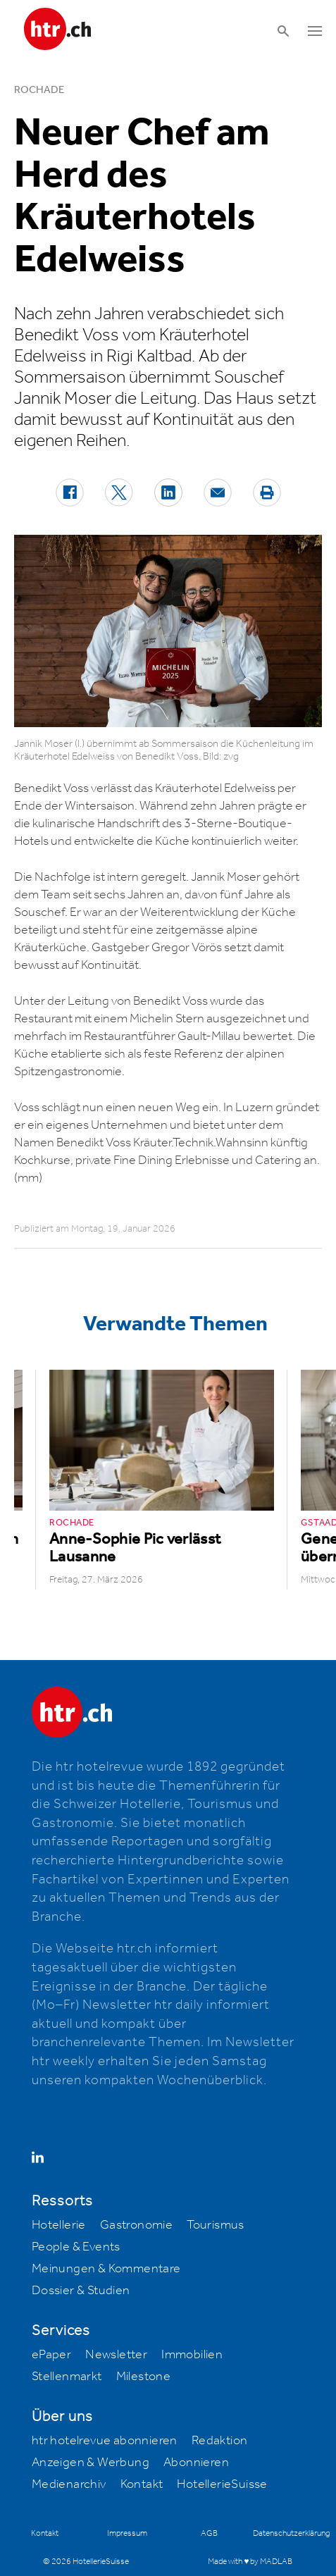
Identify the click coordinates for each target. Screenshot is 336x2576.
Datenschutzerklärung (291, 2533)
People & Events (76, 2247)
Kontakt (141, 2484)
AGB (209, 2533)
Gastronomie (136, 2225)
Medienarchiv (69, 2484)
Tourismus (215, 2225)
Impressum (127, 2533)
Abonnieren (196, 2462)
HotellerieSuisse (222, 2484)
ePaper (51, 2355)
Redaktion (220, 2441)
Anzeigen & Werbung (90, 2462)
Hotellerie (59, 2225)
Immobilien (192, 2355)
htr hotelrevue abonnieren (105, 2441)
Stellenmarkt (67, 2376)
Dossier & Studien (81, 2291)
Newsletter (116, 2355)
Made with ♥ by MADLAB (250, 2561)
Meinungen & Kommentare (106, 2269)
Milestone (143, 2376)
